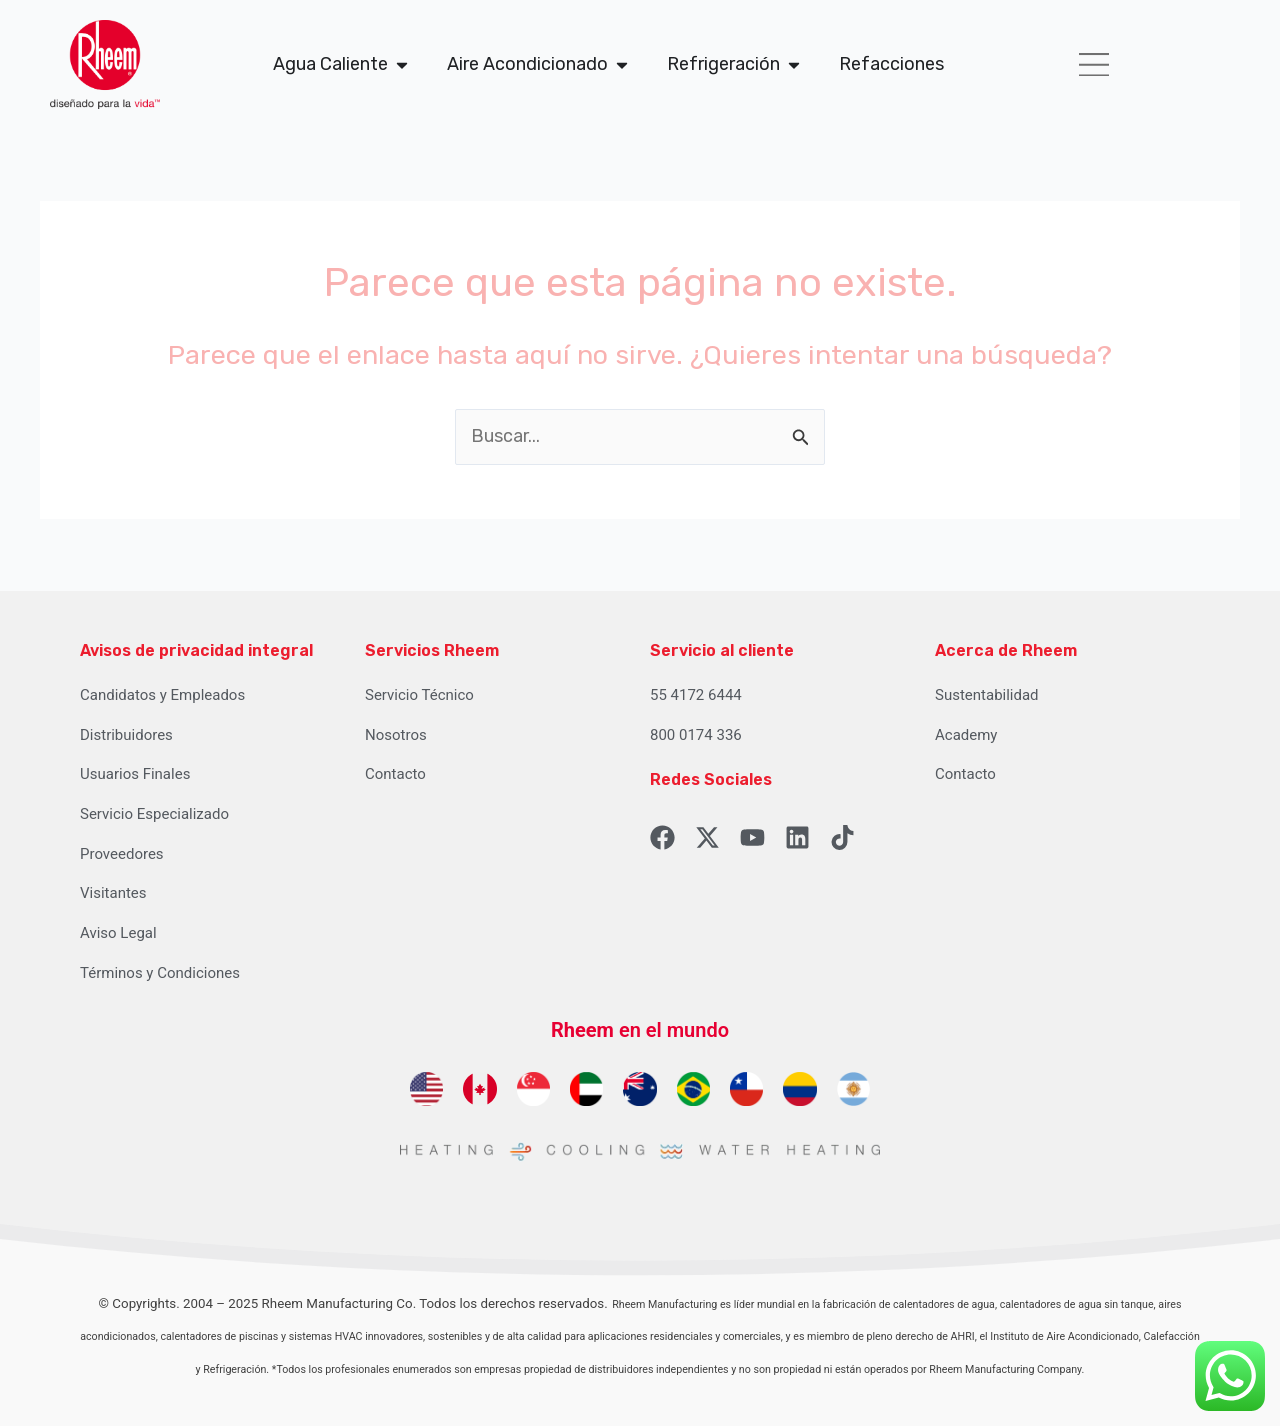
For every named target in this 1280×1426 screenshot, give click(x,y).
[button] (1093, 64)
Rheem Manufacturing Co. (339, 1303)
